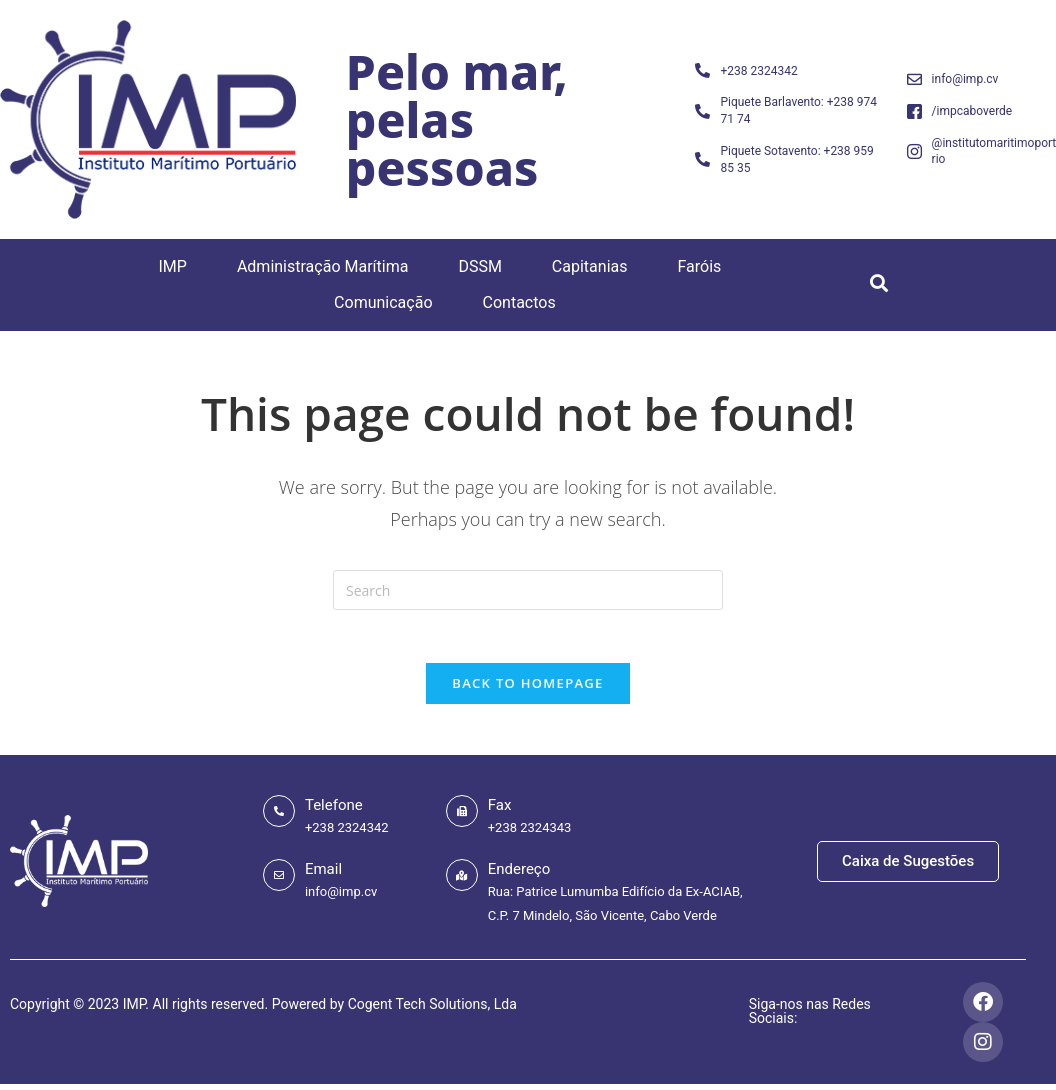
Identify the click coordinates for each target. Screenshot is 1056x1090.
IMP (172, 266)
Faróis (699, 266)
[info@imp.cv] (914, 79)
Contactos (519, 302)
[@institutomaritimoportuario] (914, 151)
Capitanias (590, 266)
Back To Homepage (527, 691)
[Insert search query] (528, 590)
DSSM (479, 266)
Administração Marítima (323, 266)
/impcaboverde (972, 111)
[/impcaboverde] (914, 111)
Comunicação (383, 302)
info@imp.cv (965, 79)
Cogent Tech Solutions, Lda (432, 1013)
